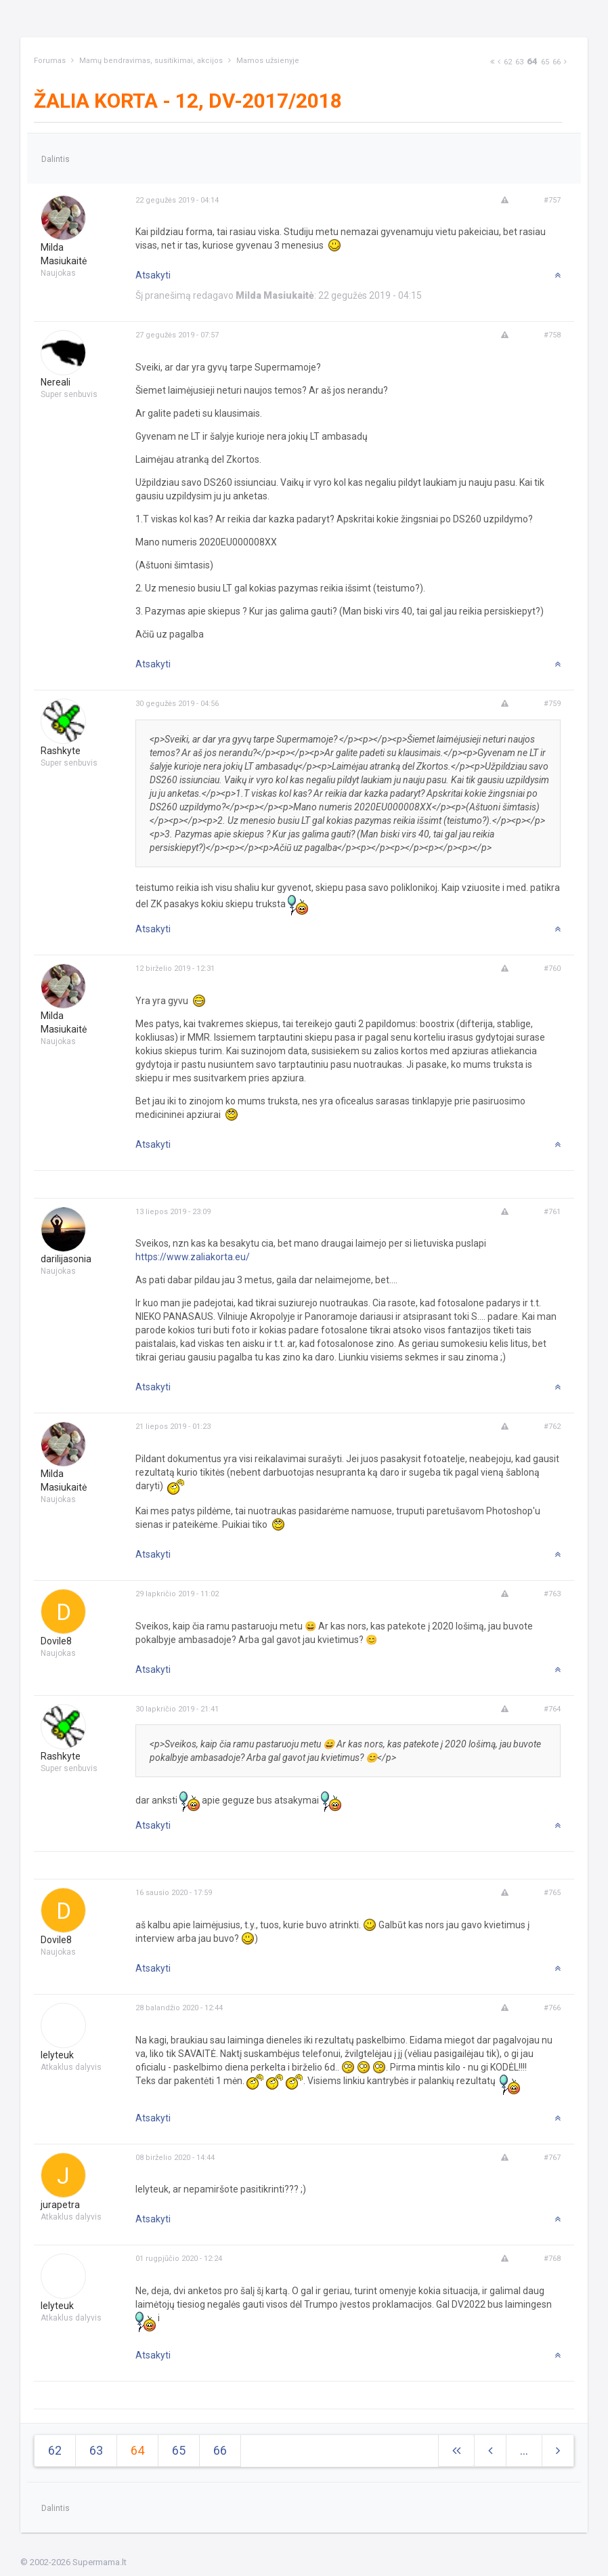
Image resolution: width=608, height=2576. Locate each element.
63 (519, 62)
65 (545, 62)
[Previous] (499, 62)
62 (508, 62)
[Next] (492, 62)
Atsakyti (153, 275)
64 (532, 61)
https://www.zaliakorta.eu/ (192, 1256)
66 (556, 62)
